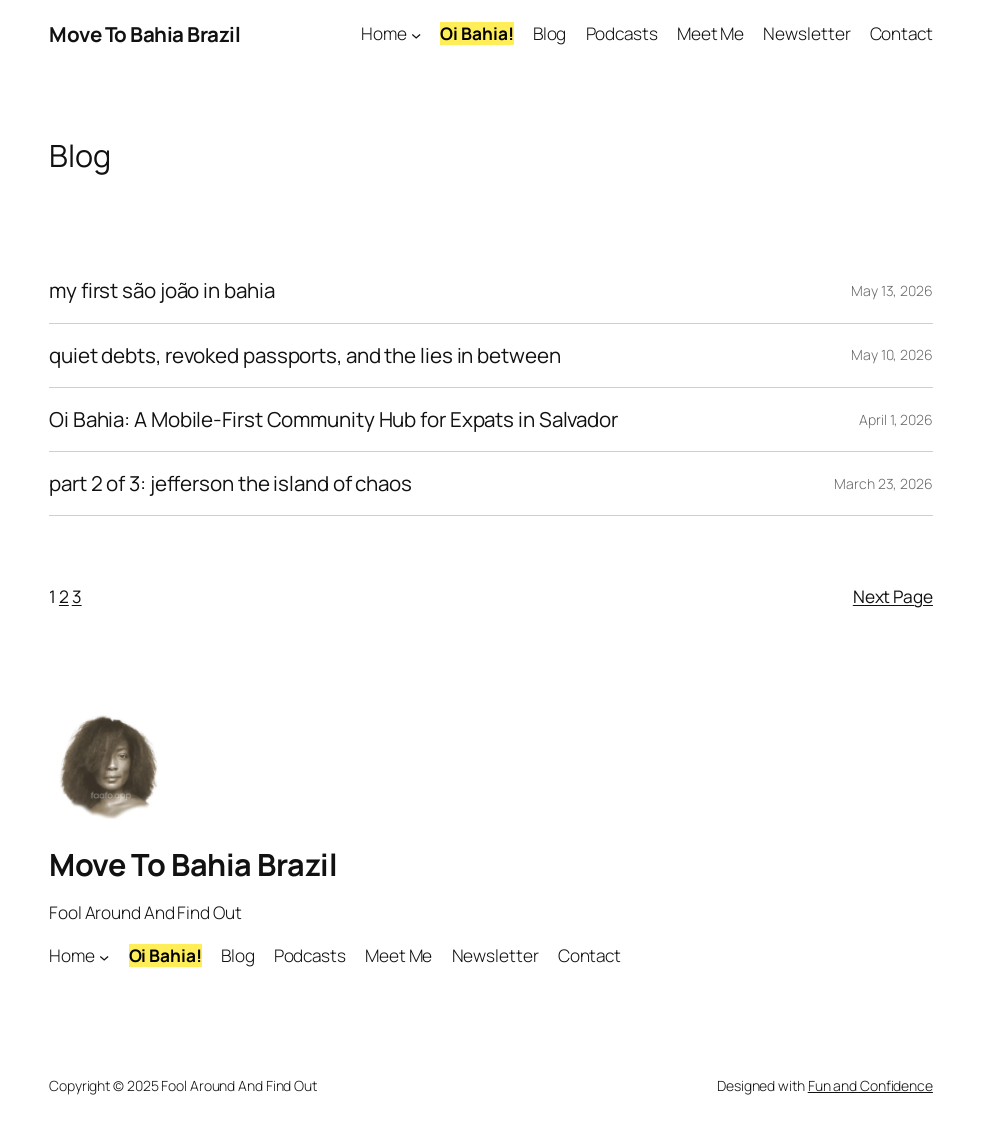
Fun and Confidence (870, 1085)
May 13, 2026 (892, 290)
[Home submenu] (416, 34)
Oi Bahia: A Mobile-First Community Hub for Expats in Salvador (333, 419)
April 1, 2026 (896, 419)
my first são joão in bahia (161, 290)
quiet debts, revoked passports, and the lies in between (305, 355)
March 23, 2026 (883, 483)
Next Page (893, 596)
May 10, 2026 (892, 354)
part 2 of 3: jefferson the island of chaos (230, 483)
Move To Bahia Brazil (144, 34)
